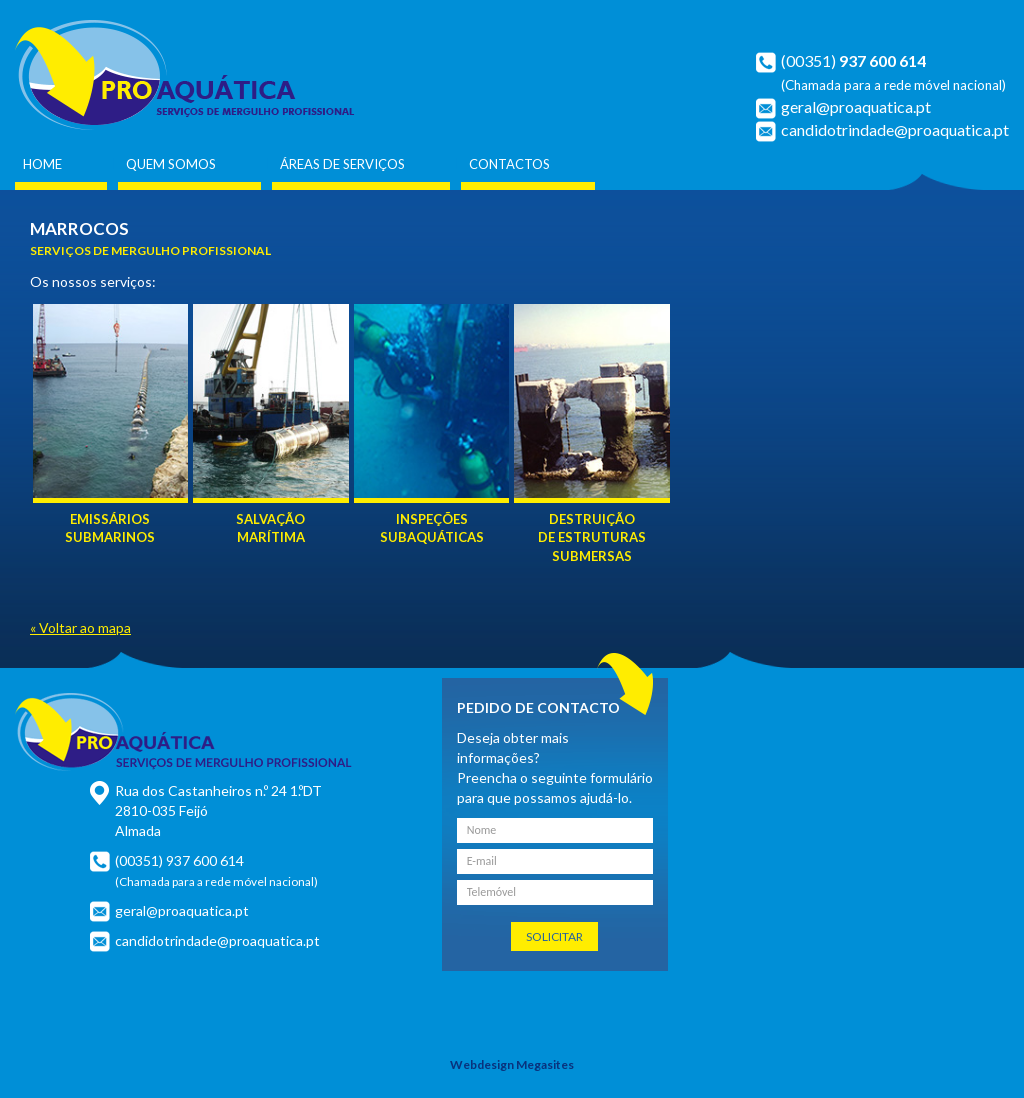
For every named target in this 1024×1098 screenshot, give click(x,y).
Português (928, 22)
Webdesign (482, 1064)
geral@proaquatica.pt (856, 106)
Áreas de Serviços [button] (342, 164)
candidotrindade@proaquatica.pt (895, 129)
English (961, 22)
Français (994, 22)
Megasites (545, 1064)
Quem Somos (171, 164)
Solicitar (554, 936)
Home (42, 164)
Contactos (509, 164)
